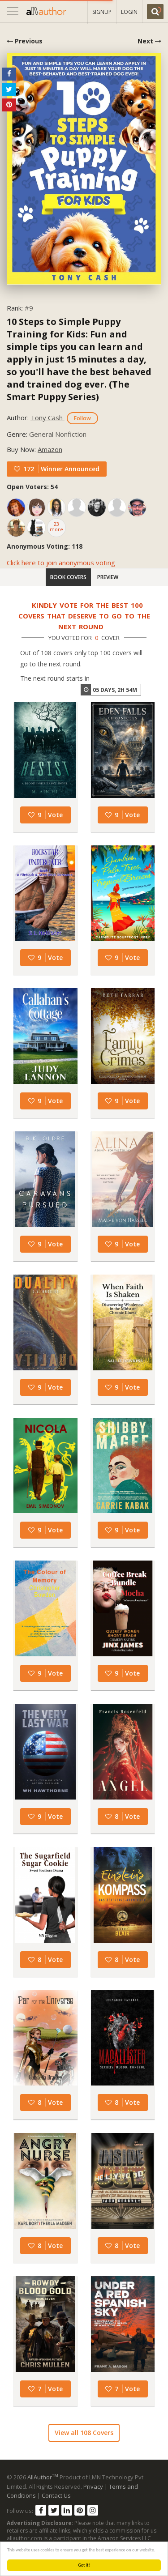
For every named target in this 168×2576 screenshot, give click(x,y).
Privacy (93, 2486)
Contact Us (56, 2495)
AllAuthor (42, 2477)
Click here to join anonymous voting (61, 562)
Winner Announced (70, 469)
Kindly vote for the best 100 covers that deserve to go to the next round (84, 616)
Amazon (50, 449)
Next (149, 41)
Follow (82, 418)
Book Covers (68, 577)
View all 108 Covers (84, 2432)
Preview (107, 577)
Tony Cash (47, 417)
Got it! (84, 2565)
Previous (25, 41)
